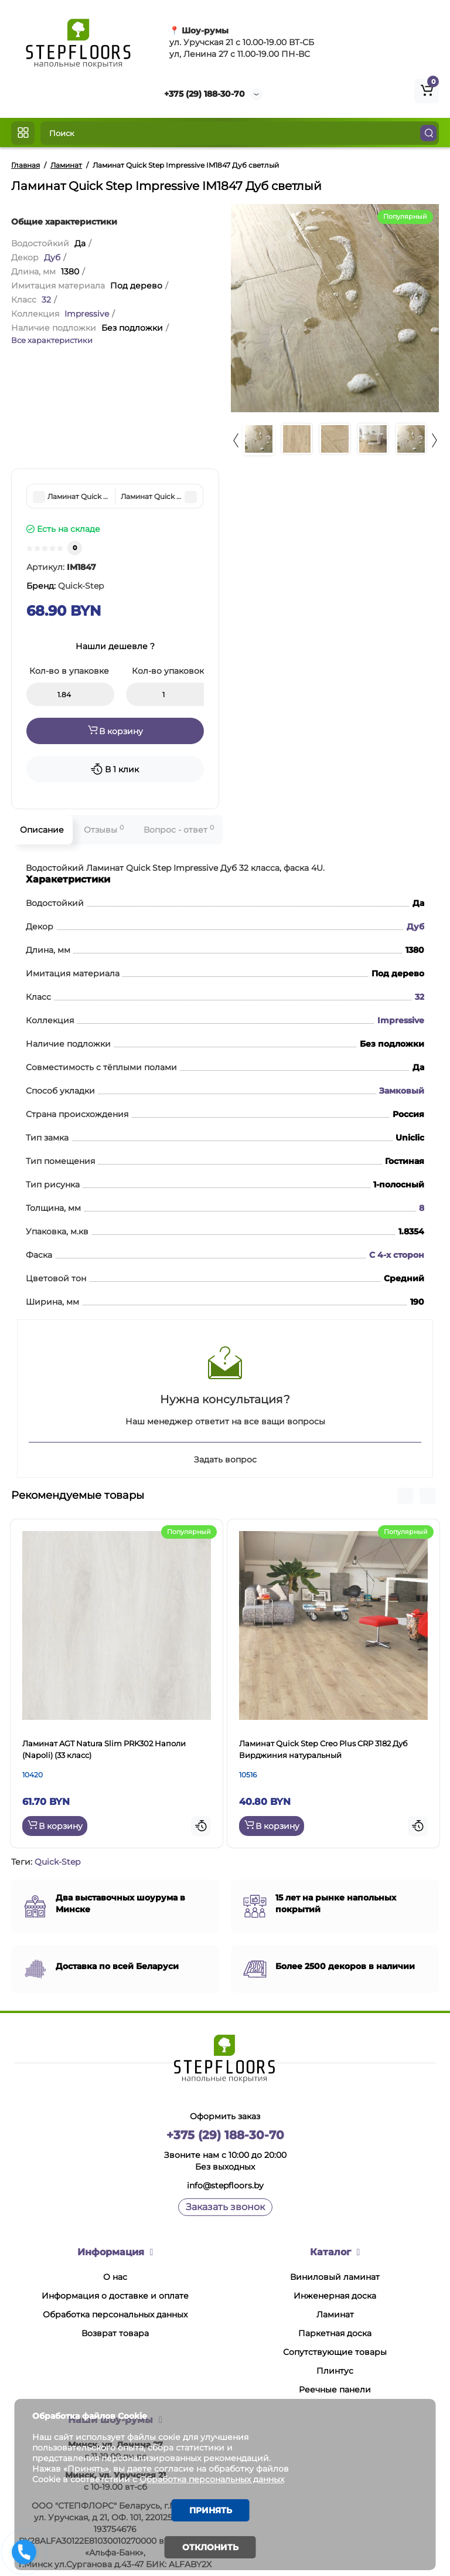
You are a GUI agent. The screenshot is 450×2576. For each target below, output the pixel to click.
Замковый (401, 1090)
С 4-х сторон (396, 1255)
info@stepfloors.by (225, 2185)
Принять (210, 2510)
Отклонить (210, 2547)
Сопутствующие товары (335, 2352)
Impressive (86, 313)
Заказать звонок (225, 2206)
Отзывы (104, 829)
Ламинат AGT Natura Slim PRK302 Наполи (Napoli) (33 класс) (104, 1749)
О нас (115, 2277)
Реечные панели (335, 2389)
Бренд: (65, 586)
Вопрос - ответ (179, 829)
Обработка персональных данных (115, 2314)
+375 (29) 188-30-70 (204, 94)
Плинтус (334, 2370)
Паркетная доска (334, 2333)
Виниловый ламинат (335, 2277)
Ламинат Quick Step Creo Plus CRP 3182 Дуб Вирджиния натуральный (323, 1749)
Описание (42, 829)
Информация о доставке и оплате (115, 2295)
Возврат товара (115, 2333)
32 (46, 299)
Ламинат (335, 2314)
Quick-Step (57, 1862)
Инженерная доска (335, 2295)
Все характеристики (52, 340)
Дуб (52, 257)
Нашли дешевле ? (115, 646)
